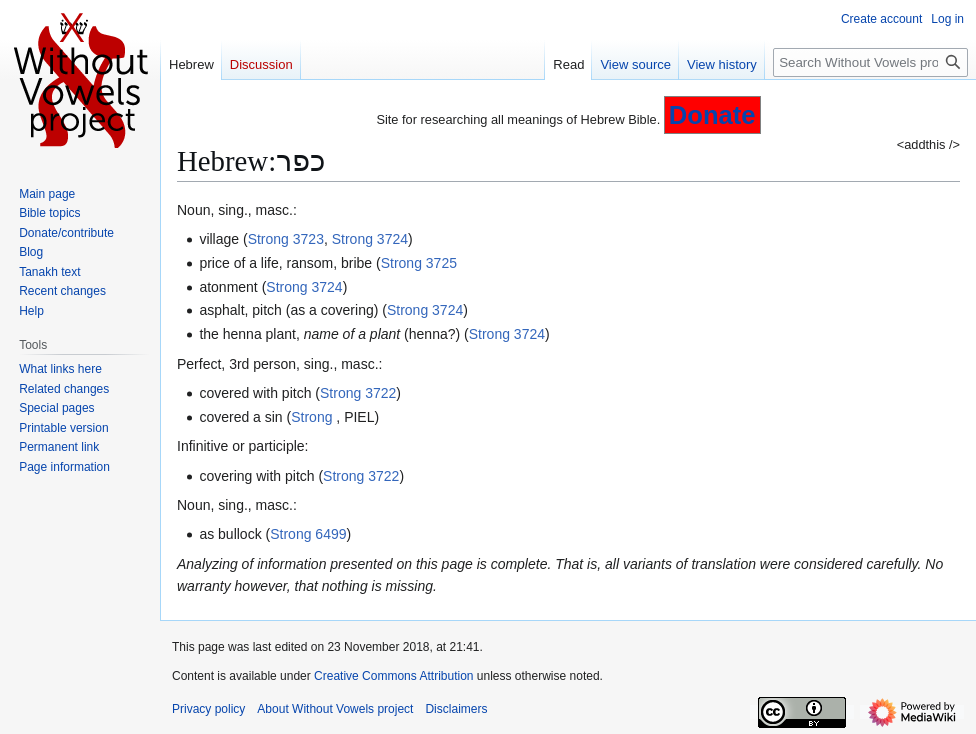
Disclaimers (456, 709)
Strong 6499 (308, 534)
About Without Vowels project (335, 709)
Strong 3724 (370, 239)
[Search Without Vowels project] (870, 62)
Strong (313, 417)
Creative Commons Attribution (393, 676)
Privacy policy (208, 709)
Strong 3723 (286, 239)
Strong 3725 (419, 263)
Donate (712, 115)
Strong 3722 (358, 393)
